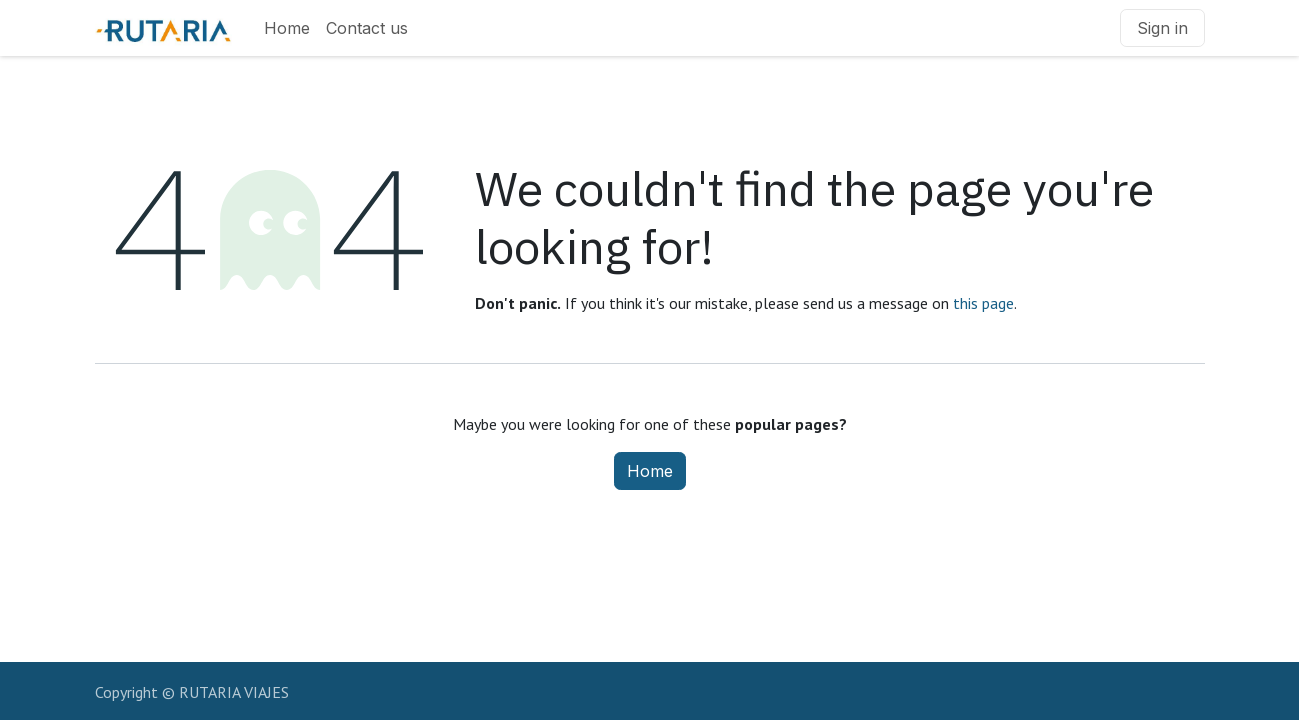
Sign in (1162, 28)
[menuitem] (287, 28)
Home (650, 471)
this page (983, 303)
